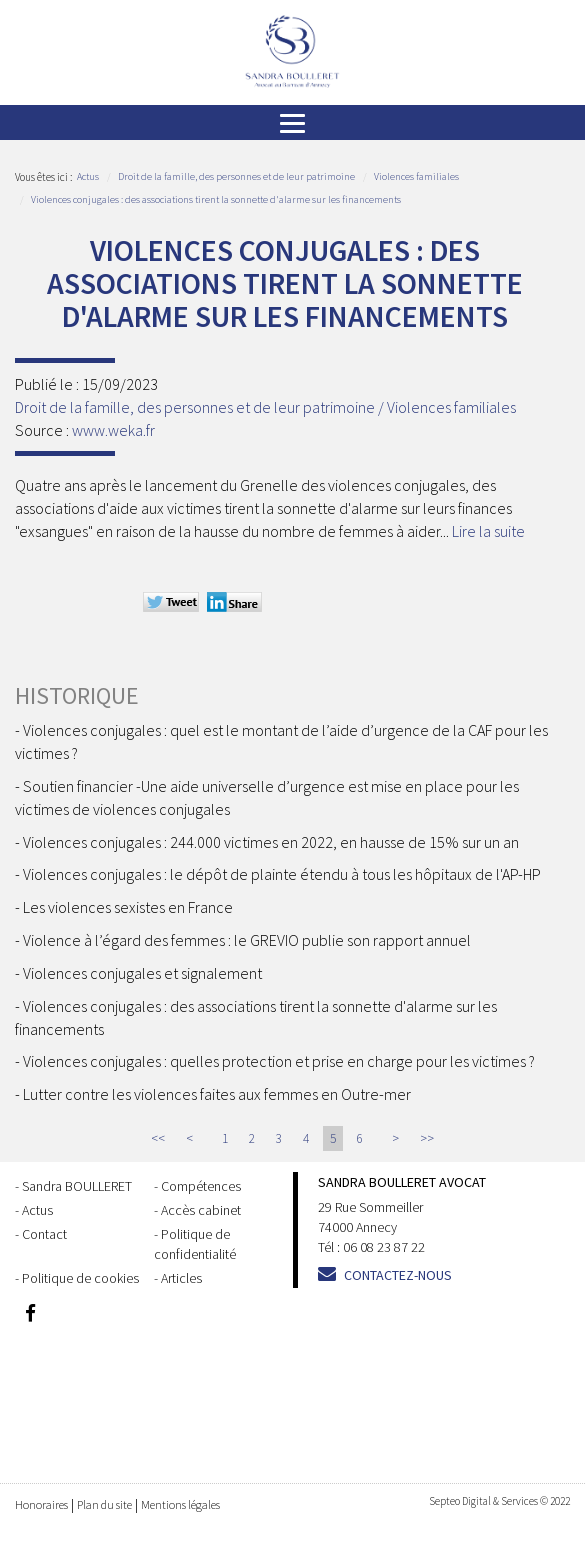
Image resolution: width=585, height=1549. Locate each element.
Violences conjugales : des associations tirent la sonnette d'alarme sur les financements (216, 199)
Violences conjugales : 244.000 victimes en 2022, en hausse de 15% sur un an (271, 842)
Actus (88, 176)
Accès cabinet (201, 1210)
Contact (44, 1234)
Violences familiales (416, 176)
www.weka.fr (113, 430)
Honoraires (41, 1504)
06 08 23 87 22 (384, 1247)
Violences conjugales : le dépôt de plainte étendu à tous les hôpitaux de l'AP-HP (282, 874)
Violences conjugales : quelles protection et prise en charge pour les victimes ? (279, 1061)
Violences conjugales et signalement (142, 973)
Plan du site (104, 1504)
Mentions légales (180, 1504)
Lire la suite (488, 531)
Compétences (201, 1186)
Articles (181, 1278)
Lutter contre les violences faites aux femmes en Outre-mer (217, 1094)
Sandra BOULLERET (77, 1186)
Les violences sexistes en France (128, 907)
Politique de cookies (80, 1278)
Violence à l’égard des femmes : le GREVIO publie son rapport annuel (247, 940)
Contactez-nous (398, 1275)
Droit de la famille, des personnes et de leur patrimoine (236, 176)
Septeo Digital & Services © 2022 (499, 1501)
